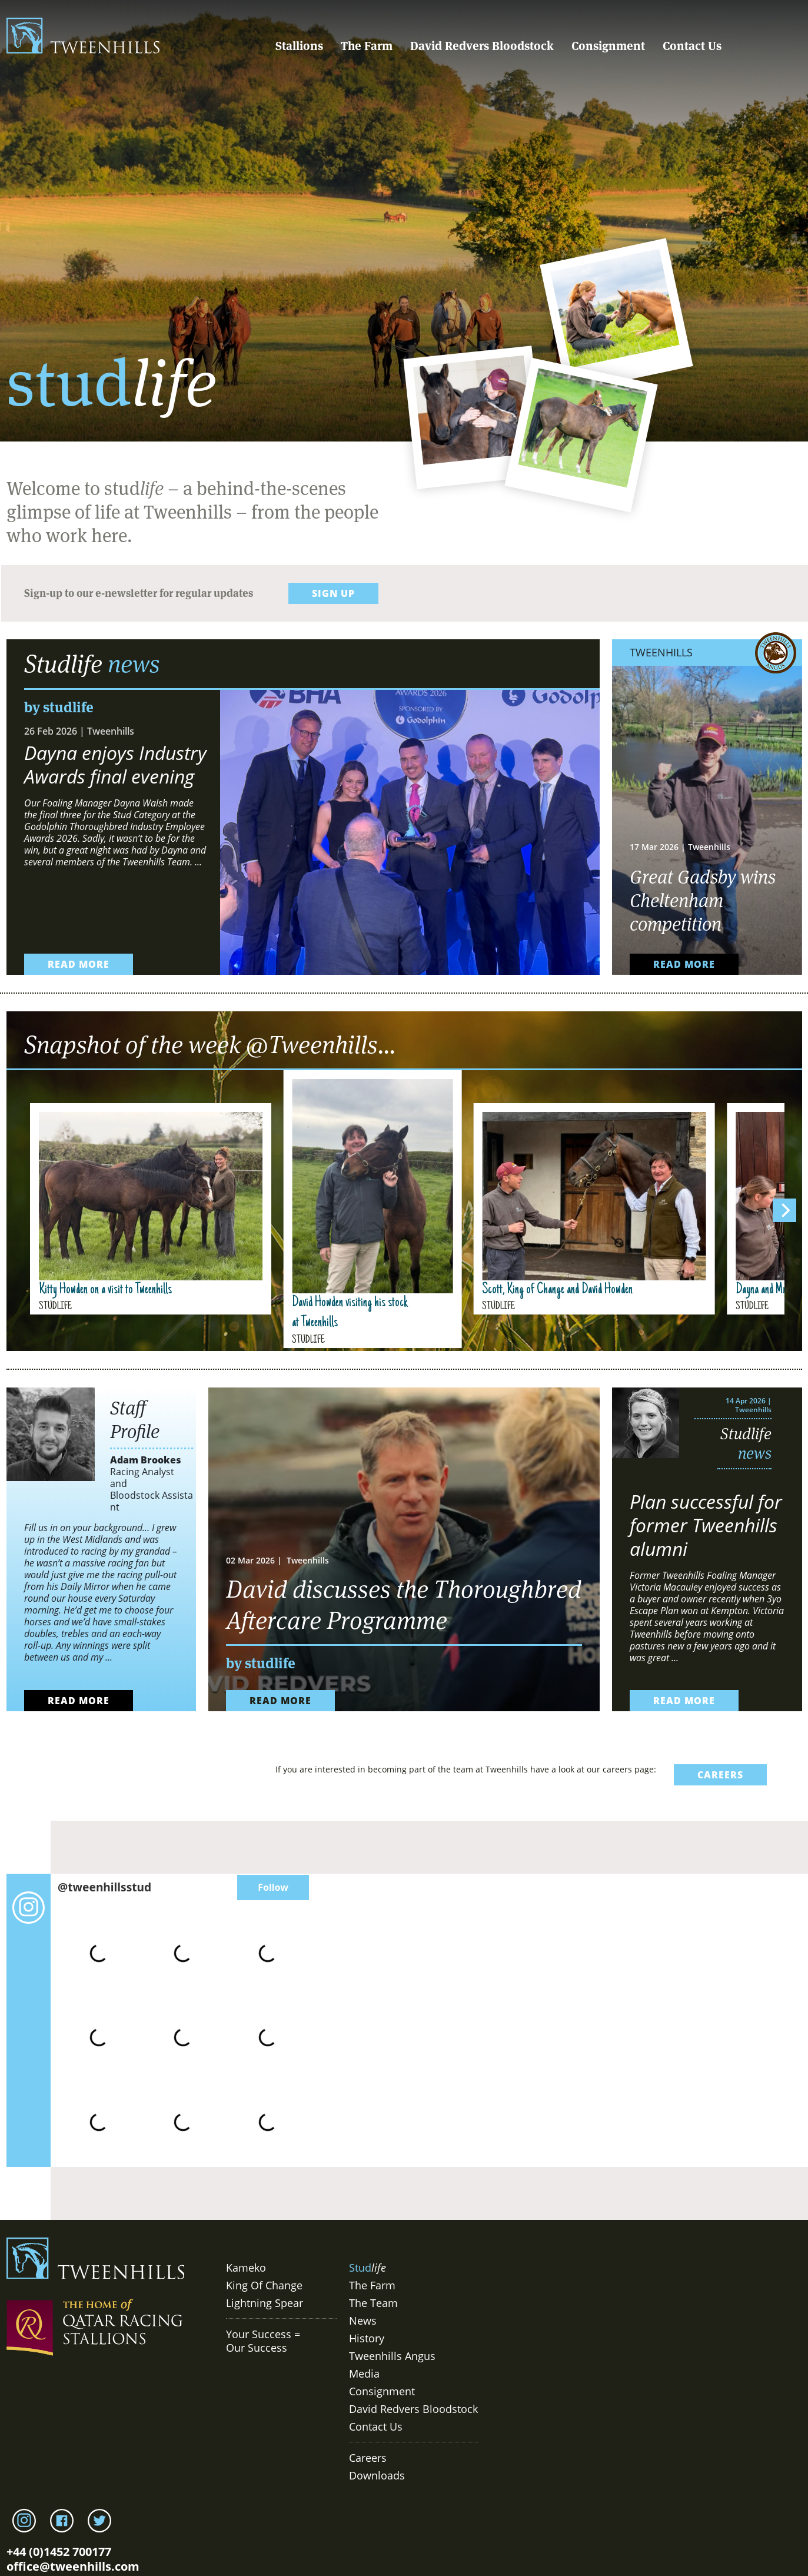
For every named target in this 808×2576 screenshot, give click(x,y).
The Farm (367, 46)
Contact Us (692, 46)
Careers (368, 2458)
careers (720, 1774)
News (363, 2320)
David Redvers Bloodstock (482, 46)
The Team (373, 2303)
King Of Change (264, 2285)
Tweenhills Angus (392, 2356)
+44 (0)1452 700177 (58, 2552)
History (366, 2338)
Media (364, 2373)
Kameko (246, 2267)
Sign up (333, 593)
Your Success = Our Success (263, 2341)
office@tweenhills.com (72, 2566)
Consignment (608, 46)
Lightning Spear (264, 2303)
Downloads (377, 2475)
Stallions (299, 46)
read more (78, 964)
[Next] (784, 1210)
